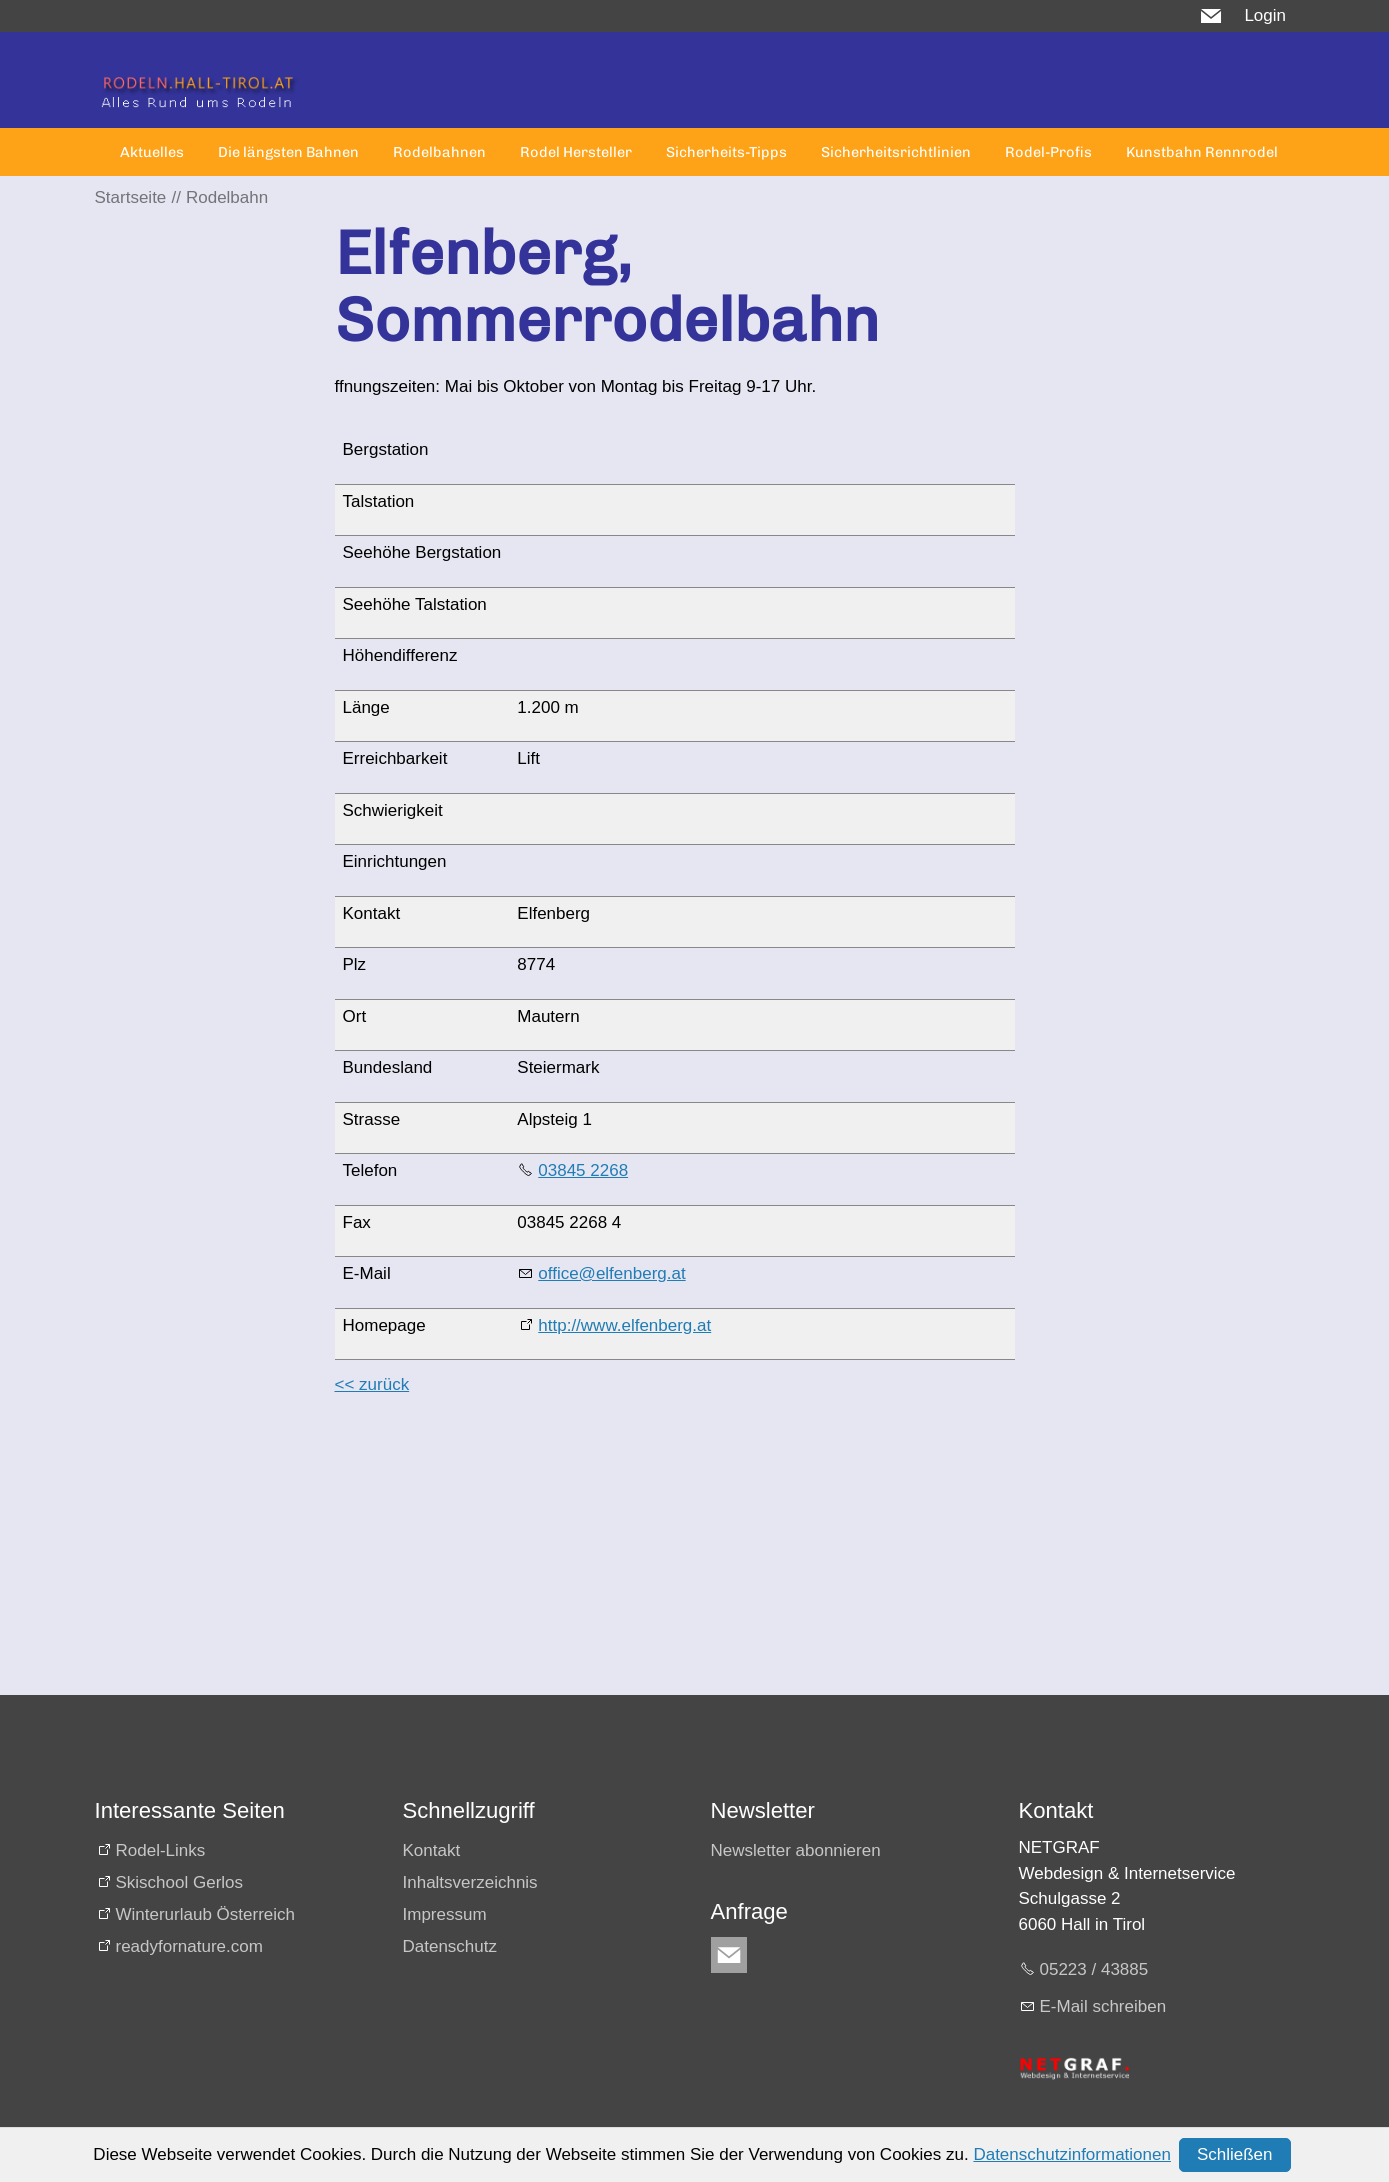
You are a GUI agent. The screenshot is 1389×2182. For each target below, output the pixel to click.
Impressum (445, 1914)
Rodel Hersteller (576, 152)
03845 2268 (583, 1170)
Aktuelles (152, 152)
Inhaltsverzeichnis (470, 1882)
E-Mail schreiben (1103, 2006)
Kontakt (432, 1850)
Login (1265, 15)
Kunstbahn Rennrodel (1202, 152)
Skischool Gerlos (180, 1882)
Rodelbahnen (439, 152)
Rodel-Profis (1048, 152)
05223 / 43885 (1094, 1969)
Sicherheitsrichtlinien (896, 152)
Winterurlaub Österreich (206, 1914)
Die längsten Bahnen (288, 152)
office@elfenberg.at (611, 1273)
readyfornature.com (189, 1946)
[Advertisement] (675, 1555)
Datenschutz (450, 1946)
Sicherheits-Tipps (726, 152)
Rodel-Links (161, 1850)
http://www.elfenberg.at (624, 1325)
